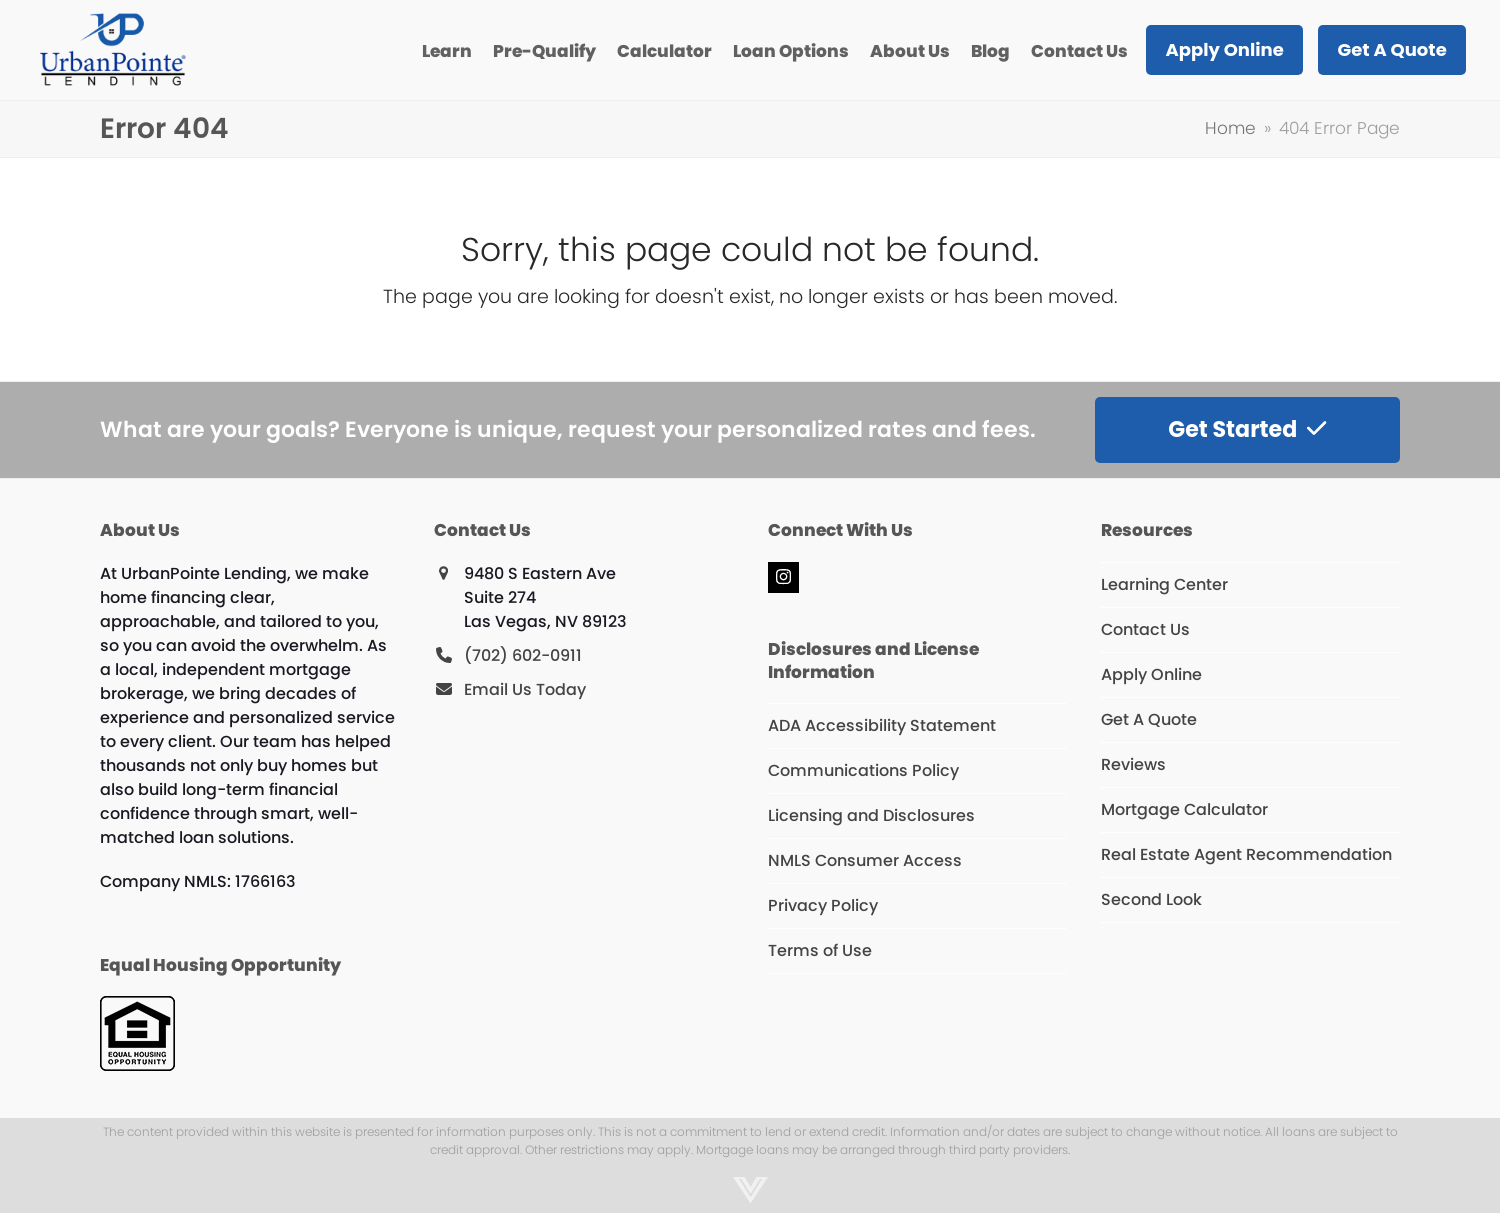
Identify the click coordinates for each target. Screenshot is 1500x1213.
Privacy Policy (823, 905)
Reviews (1133, 764)
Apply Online (1151, 674)
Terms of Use (820, 950)
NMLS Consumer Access (865, 860)
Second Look (1151, 899)
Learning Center (1164, 584)
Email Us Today (525, 689)
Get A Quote (1149, 719)
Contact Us (1145, 629)
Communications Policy (863, 770)
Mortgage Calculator (1184, 809)
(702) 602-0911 (523, 655)
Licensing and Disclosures (871, 815)
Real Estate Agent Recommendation (1246, 854)
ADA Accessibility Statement (882, 725)
